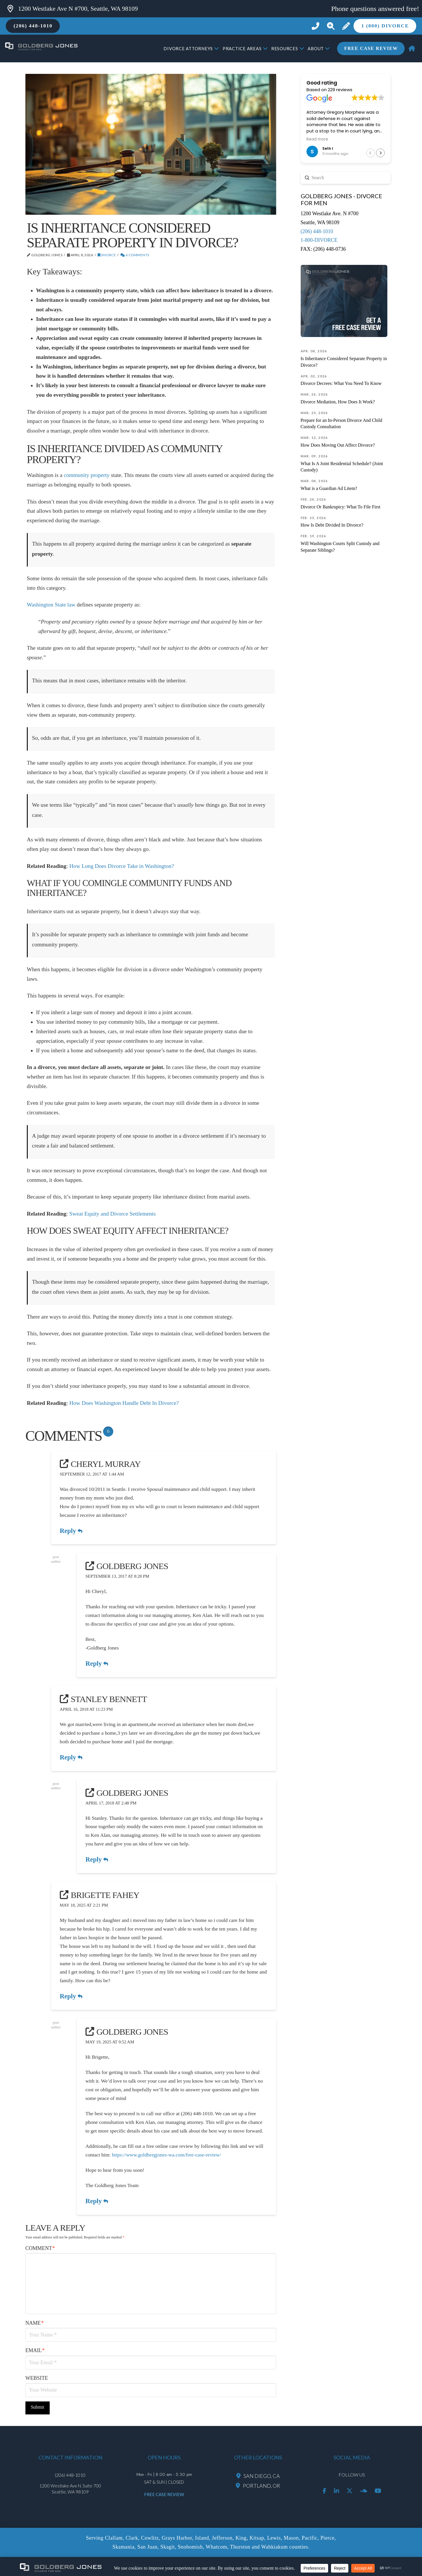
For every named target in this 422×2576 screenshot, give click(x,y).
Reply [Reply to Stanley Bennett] (71, 1757)
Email (35, 2350)
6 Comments (134, 255)
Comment (40, 2248)
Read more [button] (317, 139)
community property (87, 475)
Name (34, 2323)
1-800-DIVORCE (319, 240)
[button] (330, 26)
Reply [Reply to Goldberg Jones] (96, 1663)
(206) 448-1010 (317, 231)
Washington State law (51, 605)
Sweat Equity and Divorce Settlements (112, 1214)
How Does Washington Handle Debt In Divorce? (124, 1403)
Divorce (107, 255)
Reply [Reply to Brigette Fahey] (71, 1996)
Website (36, 2378)
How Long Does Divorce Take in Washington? (121, 866)
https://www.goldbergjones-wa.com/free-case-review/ (166, 2155)
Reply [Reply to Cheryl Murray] (71, 1530)
